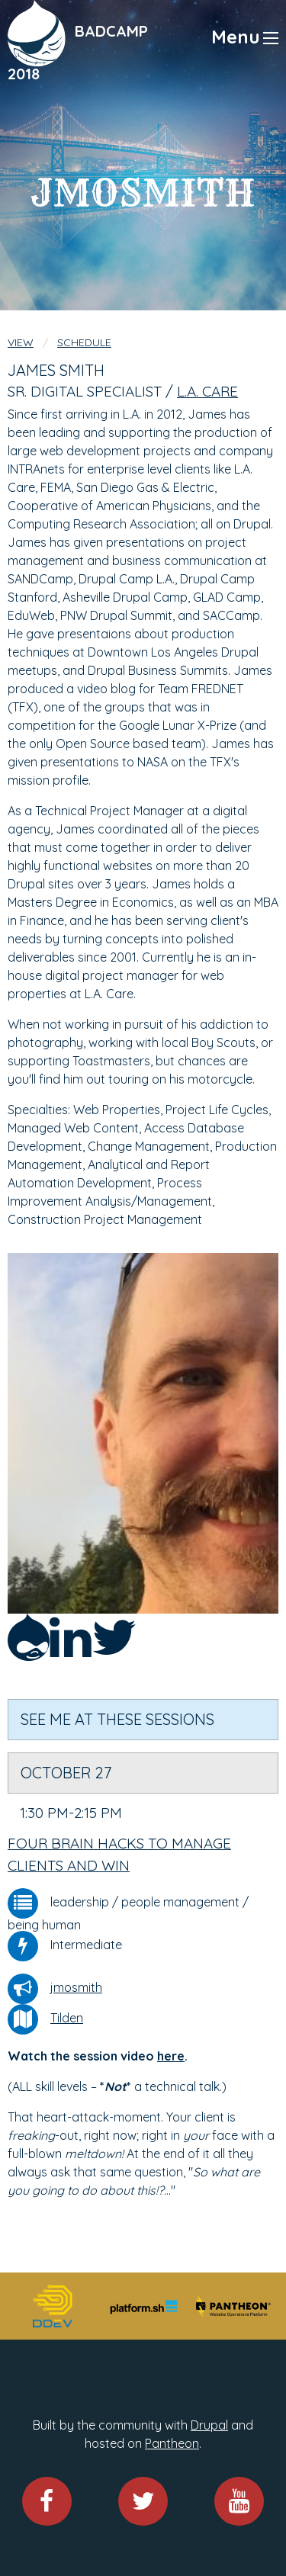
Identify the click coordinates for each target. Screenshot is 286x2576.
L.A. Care (207, 391)
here (171, 2056)
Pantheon (172, 2443)
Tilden (66, 2017)
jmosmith (76, 1987)
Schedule (84, 342)
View (21, 342)
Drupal (209, 2425)
